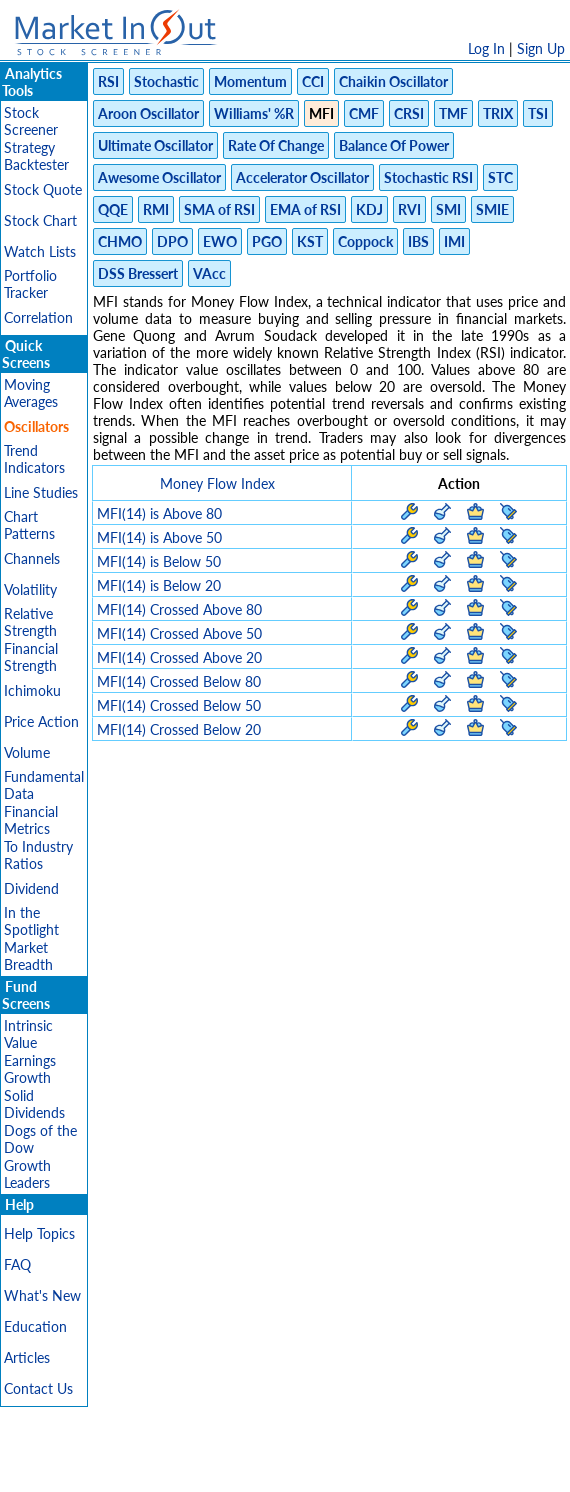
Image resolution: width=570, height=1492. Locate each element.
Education (35, 1326)
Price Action (41, 721)
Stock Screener (31, 121)
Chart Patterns (29, 525)
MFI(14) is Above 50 (159, 537)
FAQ (17, 1264)
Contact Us (38, 1388)
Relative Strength (30, 622)
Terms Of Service (250, 1466)
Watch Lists (40, 251)
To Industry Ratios (38, 855)
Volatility (30, 589)
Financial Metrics (31, 820)
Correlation (38, 317)
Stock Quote (43, 189)
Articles (27, 1357)
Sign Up (541, 48)
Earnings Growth (30, 1069)
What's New (42, 1295)
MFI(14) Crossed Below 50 (179, 705)
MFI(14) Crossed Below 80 (179, 681)
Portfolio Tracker (30, 284)
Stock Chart (40, 220)
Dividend (31, 888)
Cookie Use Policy (369, 1466)
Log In (486, 48)
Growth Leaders (27, 1174)
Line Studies (41, 492)
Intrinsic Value (28, 1034)
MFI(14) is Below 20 (159, 585)
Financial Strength (31, 657)
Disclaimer (56, 1466)
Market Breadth (28, 956)
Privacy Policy (143, 1466)
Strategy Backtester (36, 156)
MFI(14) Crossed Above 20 (179, 657)
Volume (27, 752)
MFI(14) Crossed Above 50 (179, 633)
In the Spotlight (31, 921)
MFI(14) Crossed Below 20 (179, 729)
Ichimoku (32, 690)
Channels (32, 558)
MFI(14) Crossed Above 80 (179, 609)
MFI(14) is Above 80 (159, 513)
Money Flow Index (217, 483)
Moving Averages (31, 393)
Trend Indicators (34, 459)
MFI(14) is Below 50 (159, 561)
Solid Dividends (34, 1104)
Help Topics (39, 1233)
